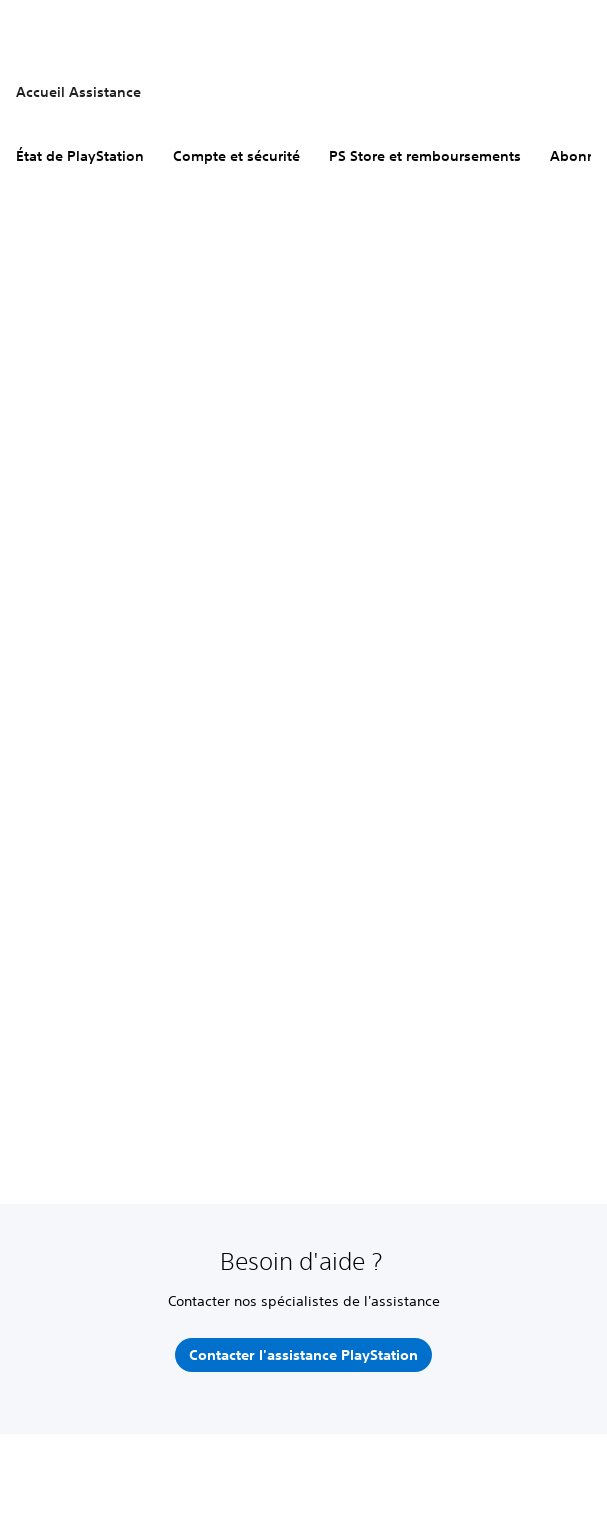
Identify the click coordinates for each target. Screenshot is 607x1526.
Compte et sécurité (236, 156)
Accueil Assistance (78, 92)
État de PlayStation (80, 156)
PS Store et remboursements (425, 156)
